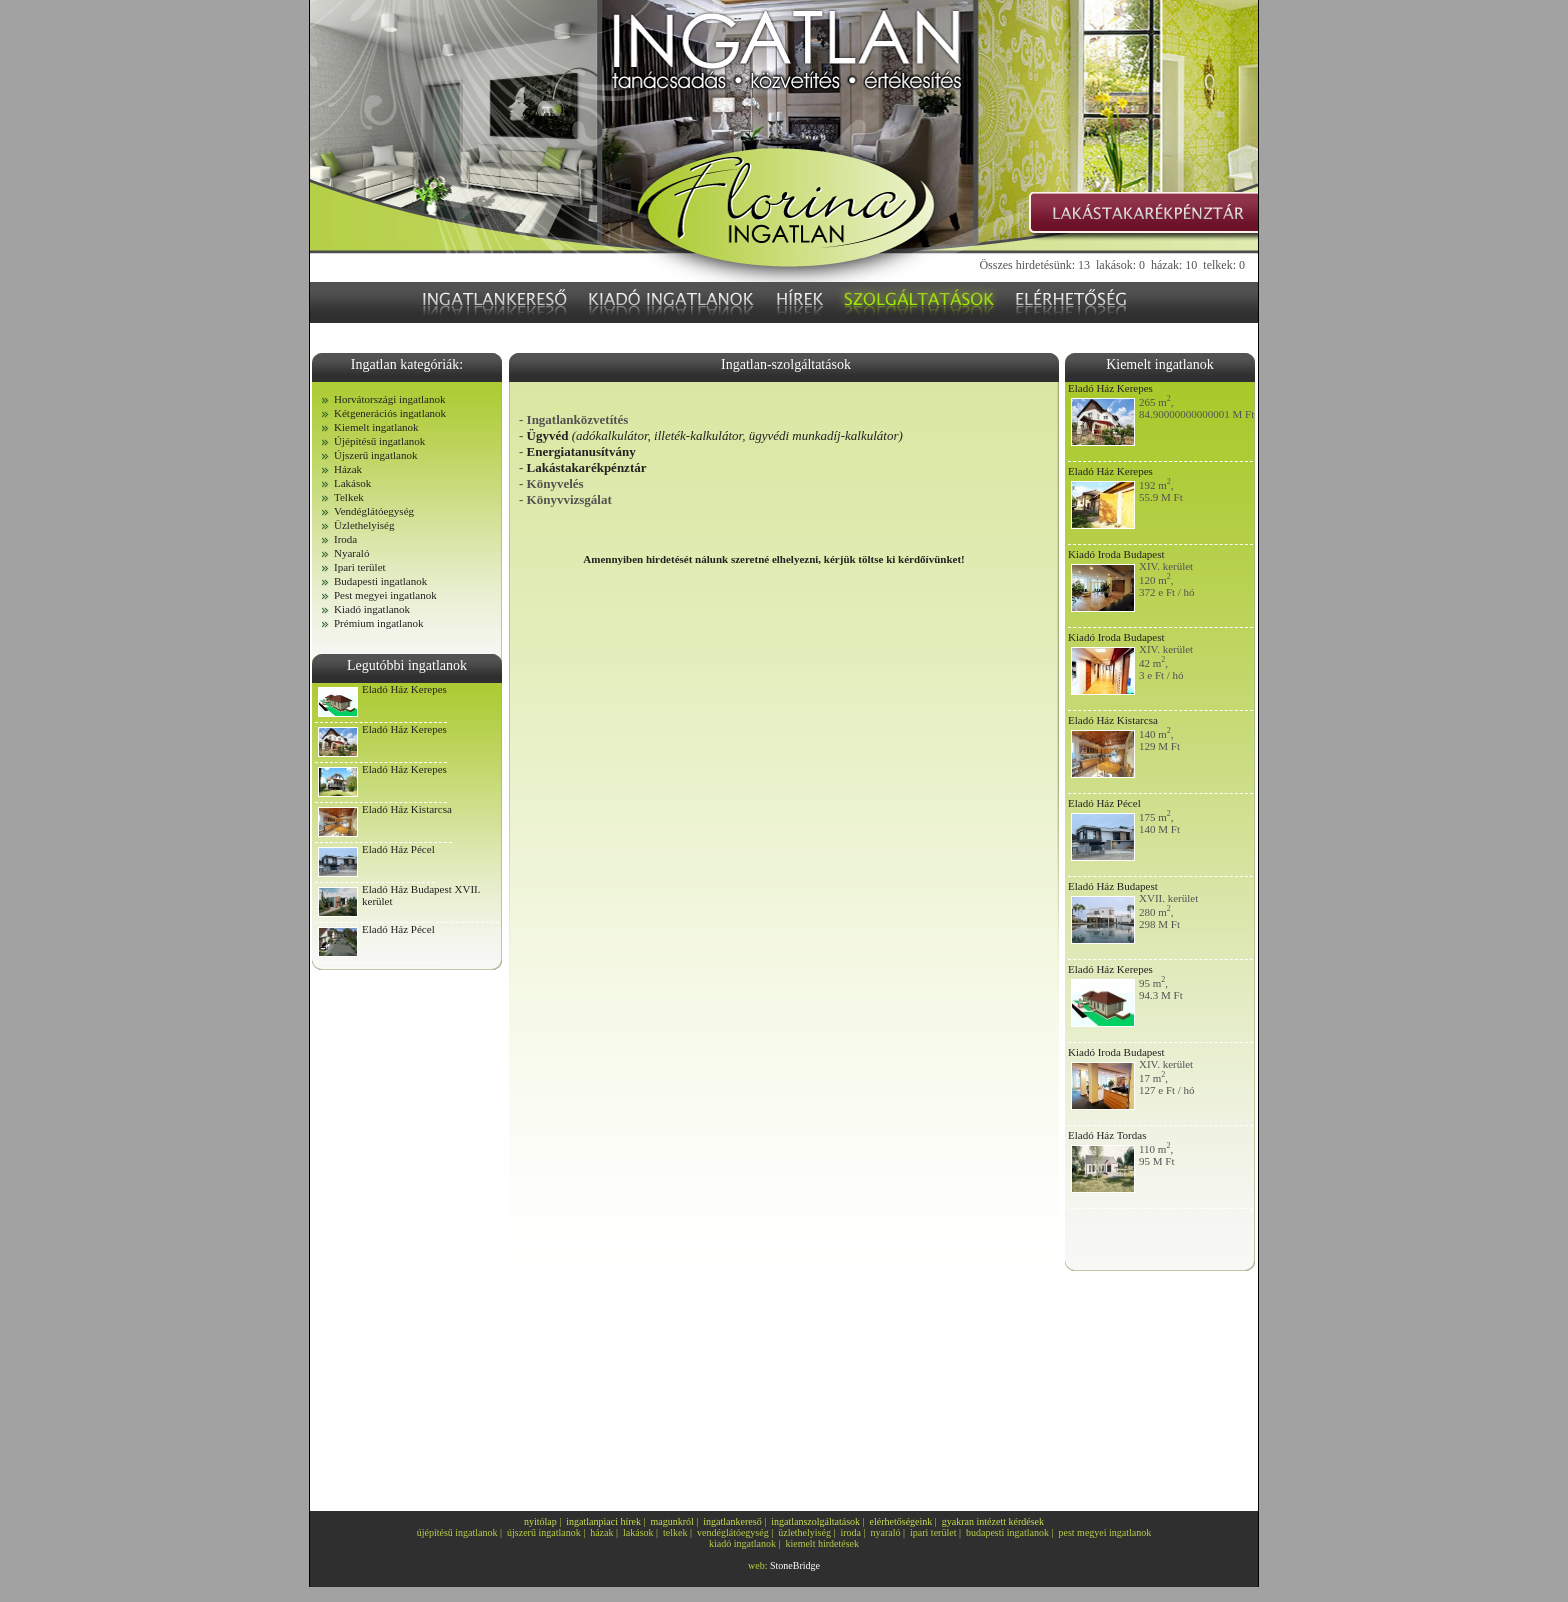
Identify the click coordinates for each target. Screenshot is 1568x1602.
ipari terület (933, 1532)
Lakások (352, 483)
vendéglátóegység (733, 1532)
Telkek (349, 497)
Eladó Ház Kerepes (404, 689)
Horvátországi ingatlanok (390, 399)
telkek (675, 1532)
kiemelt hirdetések (822, 1543)
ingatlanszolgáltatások (815, 1521)
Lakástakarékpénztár (587, 467)
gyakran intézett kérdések (993, 1521)
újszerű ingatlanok (544, 1532)
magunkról (672, 1521)
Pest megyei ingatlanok (385, 595)
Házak (348, 469)
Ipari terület (360, 567)
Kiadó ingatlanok (372, 609)
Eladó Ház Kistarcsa (407, 809)
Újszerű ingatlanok (375, 455)
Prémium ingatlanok (379, 623)
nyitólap (540, 1521)
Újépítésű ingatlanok (379, 441)
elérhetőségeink (901, 1521)
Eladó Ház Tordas (1107, 1135)
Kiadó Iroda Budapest (1116, 554)
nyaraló (886, 1532)
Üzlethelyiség (364, 525)
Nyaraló (351, 553)
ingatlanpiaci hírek (603, 1521)
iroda (850, 1532)
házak (601, 1532)
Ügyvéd (715, 435)
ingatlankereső (732, 1521)
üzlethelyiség (804, 1532)
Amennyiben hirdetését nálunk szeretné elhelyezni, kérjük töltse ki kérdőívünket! (773, 559)
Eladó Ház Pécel (398, 849)
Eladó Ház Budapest (1113, 886)
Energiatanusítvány (581, 451)
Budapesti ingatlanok (380, 581)
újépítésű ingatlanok (457, 1532)
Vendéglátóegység (374, 511)
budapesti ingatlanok (1007, 1532)
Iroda (345, 539)
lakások (638, 1532)
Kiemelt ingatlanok (376, 427)
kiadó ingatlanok (742, 1543)
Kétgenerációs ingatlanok (390, 413)
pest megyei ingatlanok (1105, 1532)
